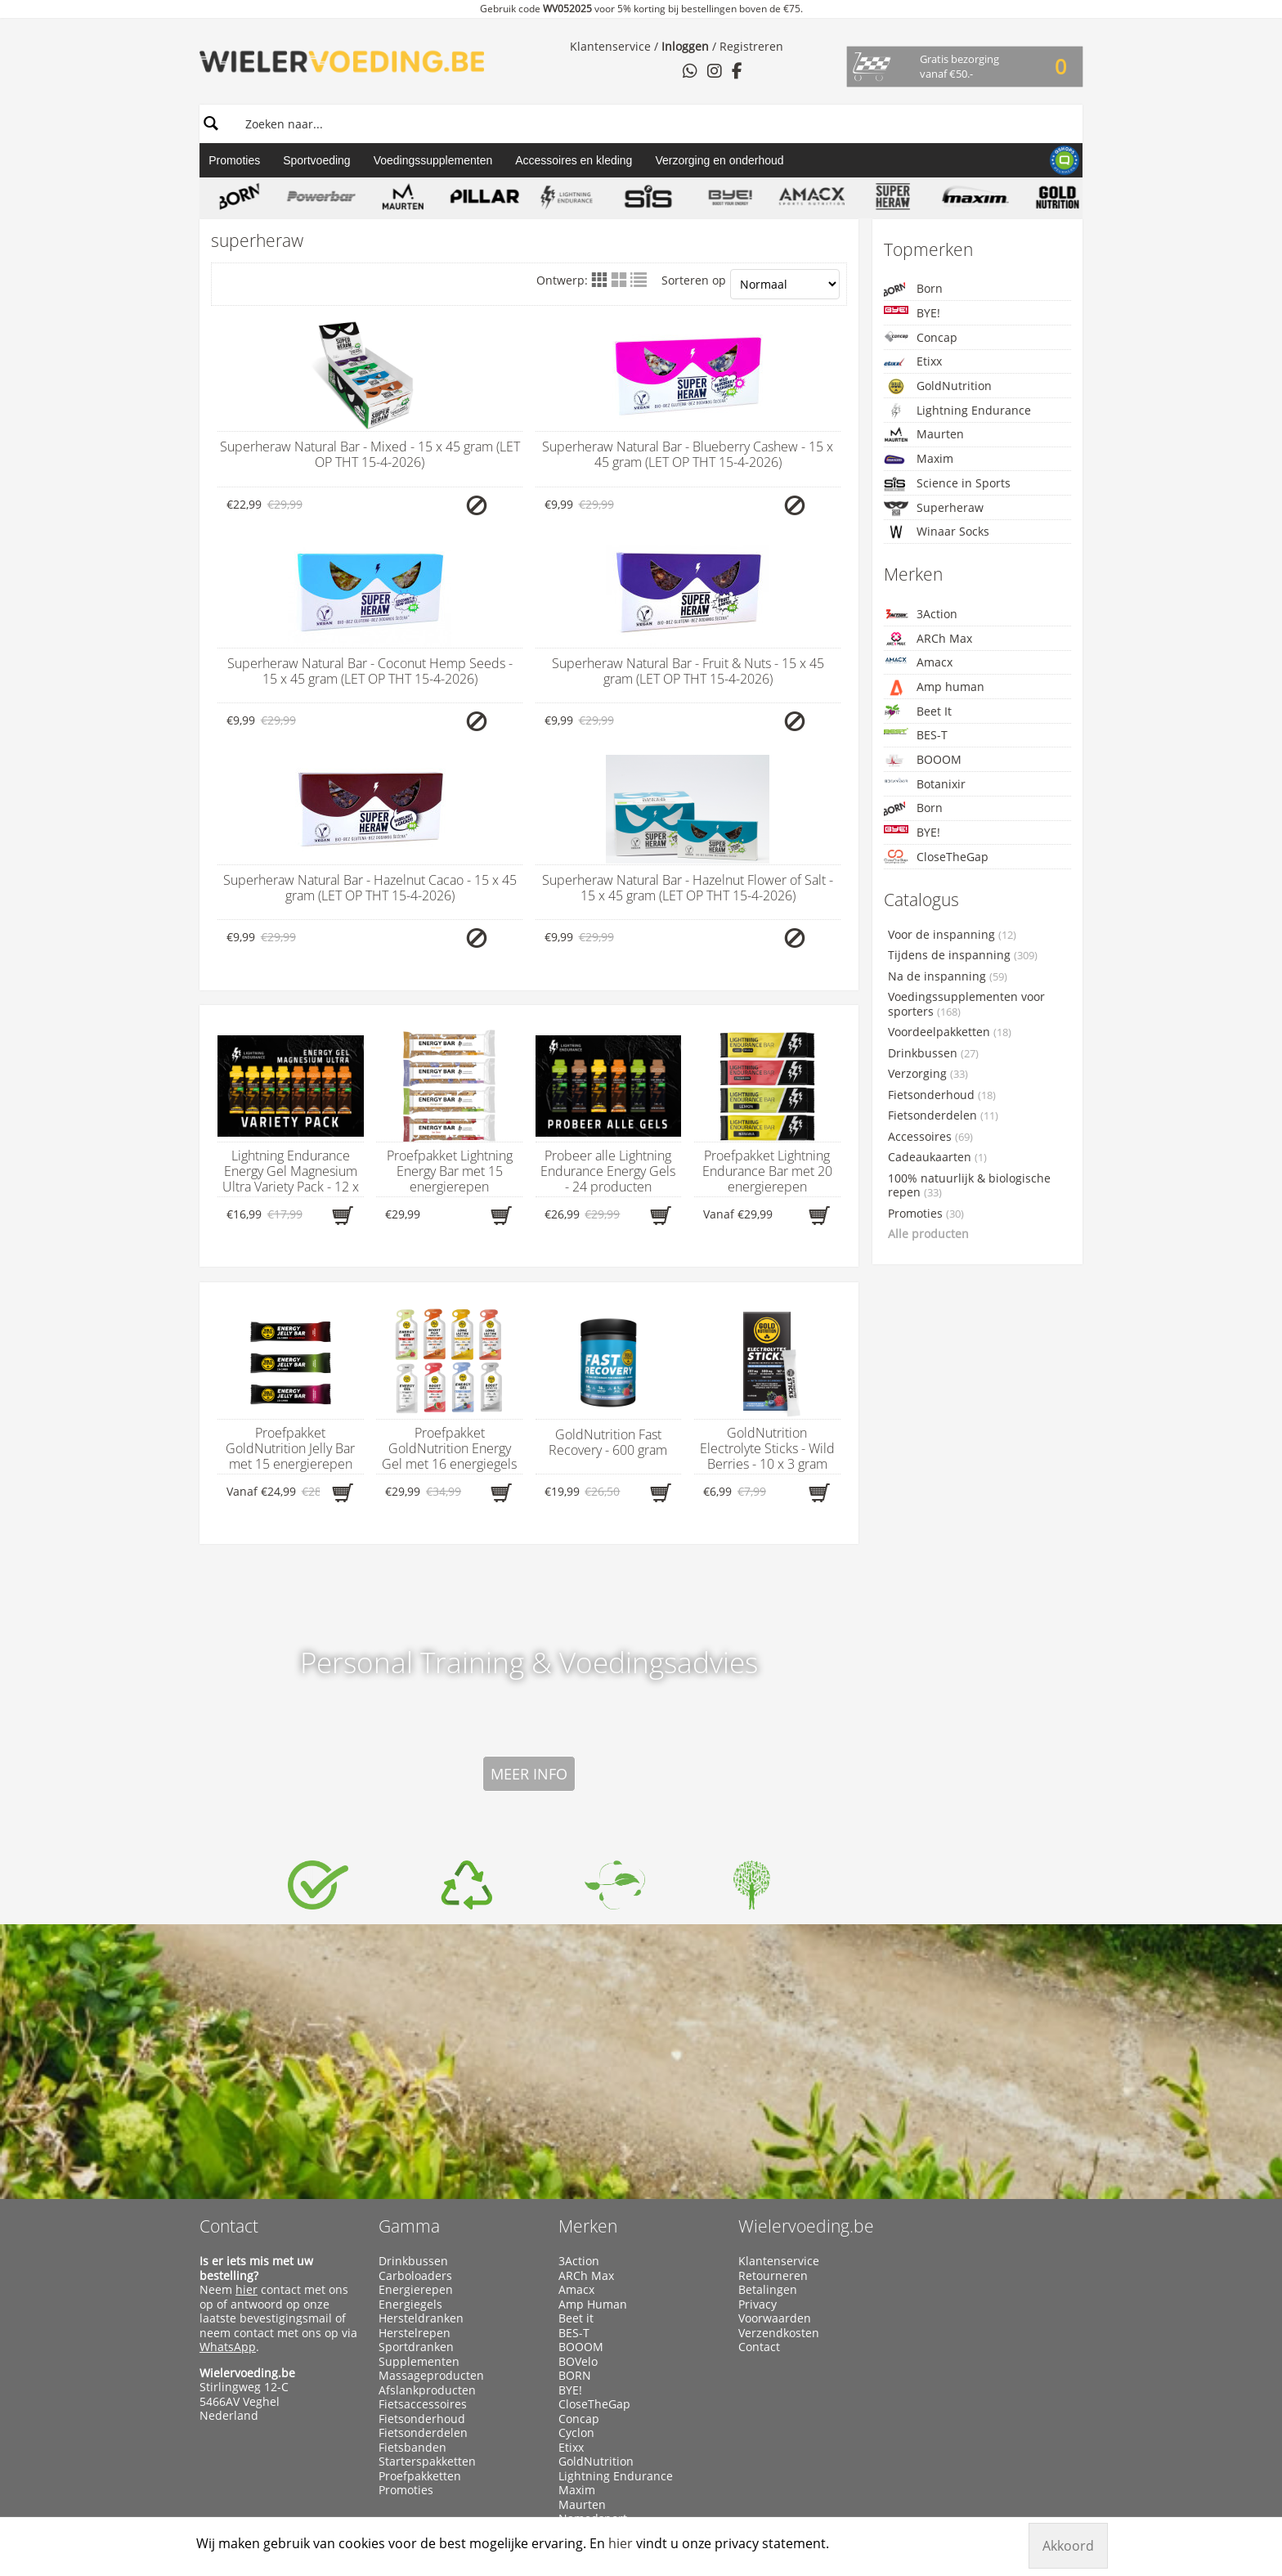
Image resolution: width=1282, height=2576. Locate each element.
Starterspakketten (427, 2244)
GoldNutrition (938, 386)
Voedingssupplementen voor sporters (966, 1004)
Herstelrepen (414, 2116)
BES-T (916, 735)
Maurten (924, 434)
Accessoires (930, 1136)
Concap (920, 337)
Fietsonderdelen (943, 1115)
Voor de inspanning (952, 934)
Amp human (934, 687)
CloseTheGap (936, 856)
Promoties (234, 160)
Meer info (529, 1557)
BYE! (912, 313)
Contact (228, 2009)
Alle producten (928, 1234)
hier (246, 2072)
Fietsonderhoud (942, 1095)
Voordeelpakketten (949, 1032)
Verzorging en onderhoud (719, 160)
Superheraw (934, 508)
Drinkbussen (933, 1053)
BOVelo (578, 2145)
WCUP (574, 2402)
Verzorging (928, 1073)
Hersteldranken (421, 2101)
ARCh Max (928, 639)
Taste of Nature (600, 2388)
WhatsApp (227, 2130)
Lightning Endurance (957, 410)
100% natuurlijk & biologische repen (969, 1185)
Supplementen (419, 2145)
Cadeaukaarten (937, 1157)
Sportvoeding (317, 160)
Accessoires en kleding (573, 160)
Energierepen (416, 2073)
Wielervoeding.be (806, 2009)
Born (913, 289)
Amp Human (592, 2087)
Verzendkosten (778, 2116)
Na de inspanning (947, 976)
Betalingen (767, 2073)
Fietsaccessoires (423, 2187)
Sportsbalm (589, 2359)
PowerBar (584, 2316)
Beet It (918, 711)
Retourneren (773, 2059)
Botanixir (925, 784)
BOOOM (922, 760)
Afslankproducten (427, 2173)
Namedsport (592, 2302)
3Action (920, 614)
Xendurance (591, 2431)
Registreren (751, 46)
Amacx (918, 662)
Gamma (409, 2009)
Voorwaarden (774, 2101)
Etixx (913, 361)
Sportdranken (416, 2130)
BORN (574, 2159)
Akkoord (1068, 2546)
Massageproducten (431, 2159)
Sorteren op (750, 284)
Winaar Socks (936, 531)
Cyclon (576, 2216)
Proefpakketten (420, 2259)
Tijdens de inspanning (963, 955)
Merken (587, 2009)
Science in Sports (947, 483)
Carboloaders (415, 2059)
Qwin (572, 2330)
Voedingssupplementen (433, 160)
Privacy (757, 2087)
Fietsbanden (412, 2231)
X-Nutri (578, 2445)
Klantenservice (610, 46)
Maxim (918, 459)
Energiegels (410, 2087)
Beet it (576, 2101)
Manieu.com (1054, 2481)
